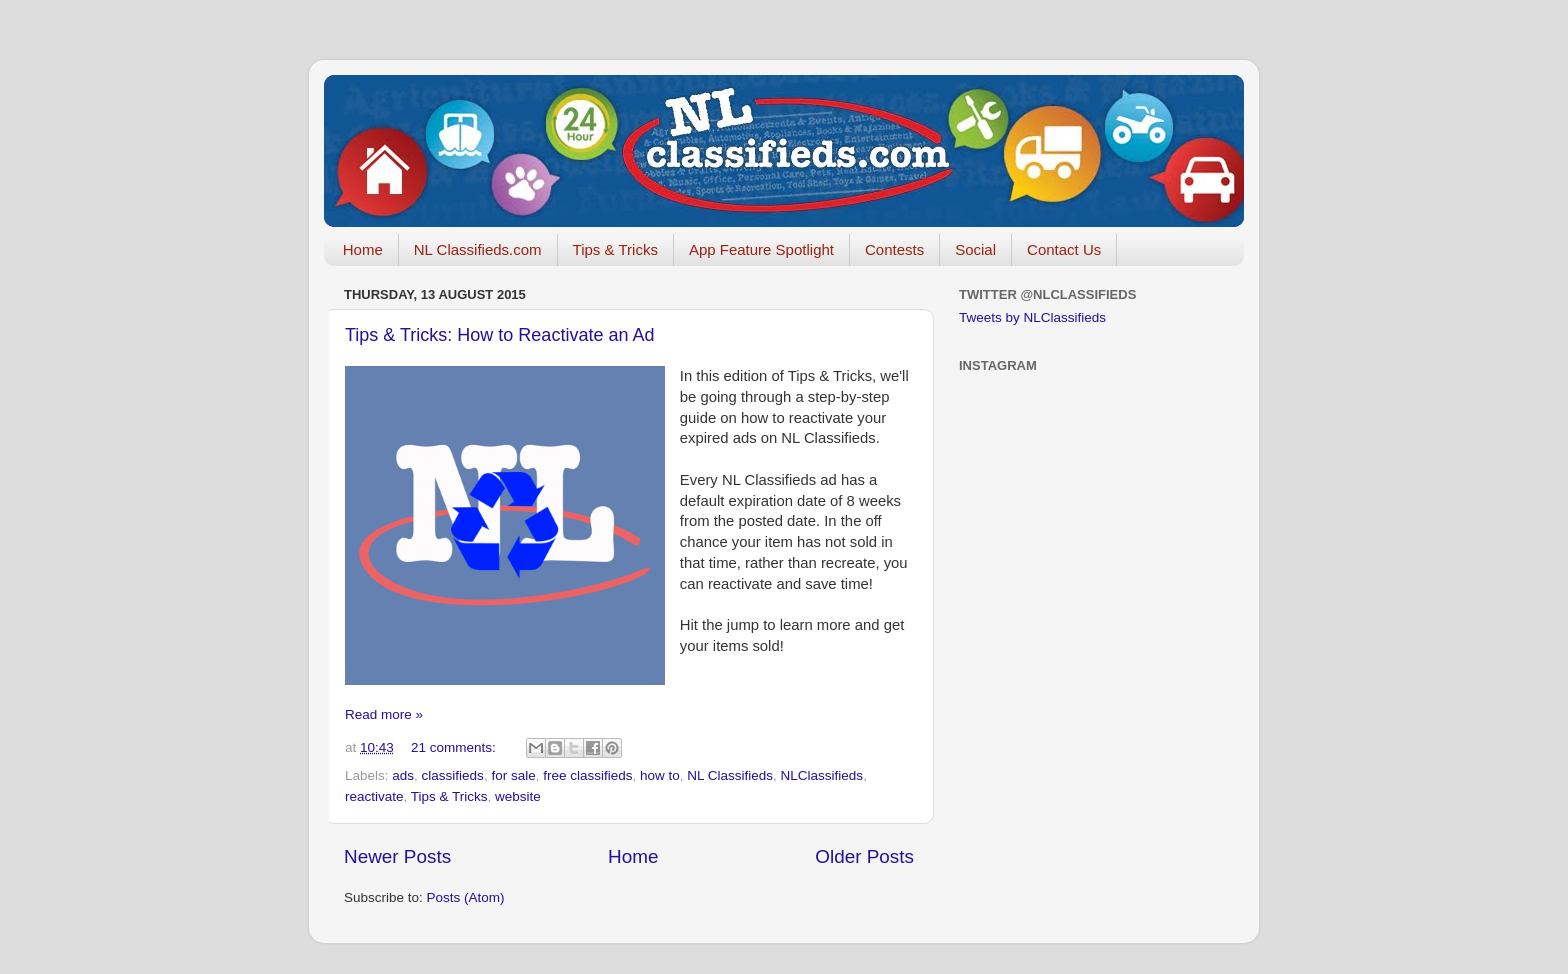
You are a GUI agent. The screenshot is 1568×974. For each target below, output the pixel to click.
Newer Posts (397, 856)
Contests (894, 249)
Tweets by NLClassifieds (1032, 317)
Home (363, 249)
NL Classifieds (730, 775)
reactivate (374, 796)
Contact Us (1064, 249)
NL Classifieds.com (478, 249)
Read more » (384, 714)
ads (403, 775)
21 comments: (455, 747)
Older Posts (864, 856)
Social (975, 249)
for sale (513, 775)
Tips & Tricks (615, 249)
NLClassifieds (822, 775)
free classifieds (587, 775)
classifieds (453, 775)
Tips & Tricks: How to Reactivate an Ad (499, 335)
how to (660, 775)
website (518, 796)
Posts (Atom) (466, 897)
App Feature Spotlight (761, 249)
